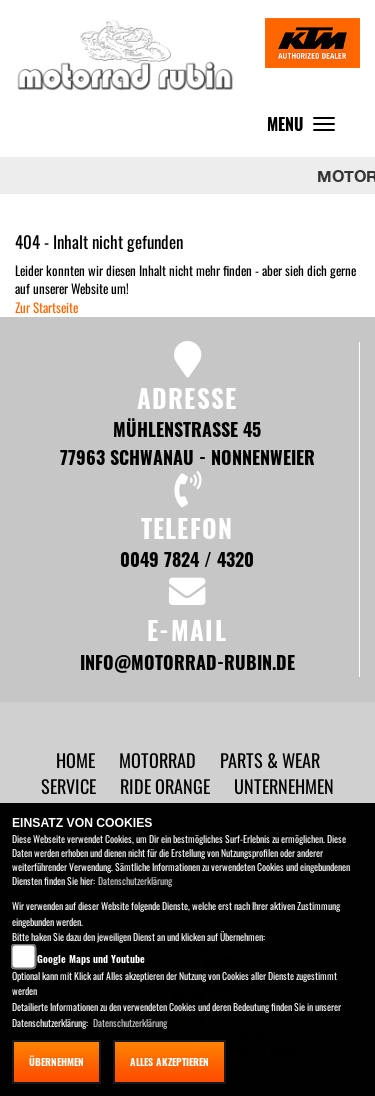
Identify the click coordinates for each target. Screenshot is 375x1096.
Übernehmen (56, 1061)
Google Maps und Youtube (91, 958)
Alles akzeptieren (169, 1061)
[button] (159, 759)
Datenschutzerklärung (135, 880)
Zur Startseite (46, 307)
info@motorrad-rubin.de (187, 661)
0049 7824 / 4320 (187, 558)
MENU (306, 128)
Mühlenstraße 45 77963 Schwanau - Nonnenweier (187, 442)
